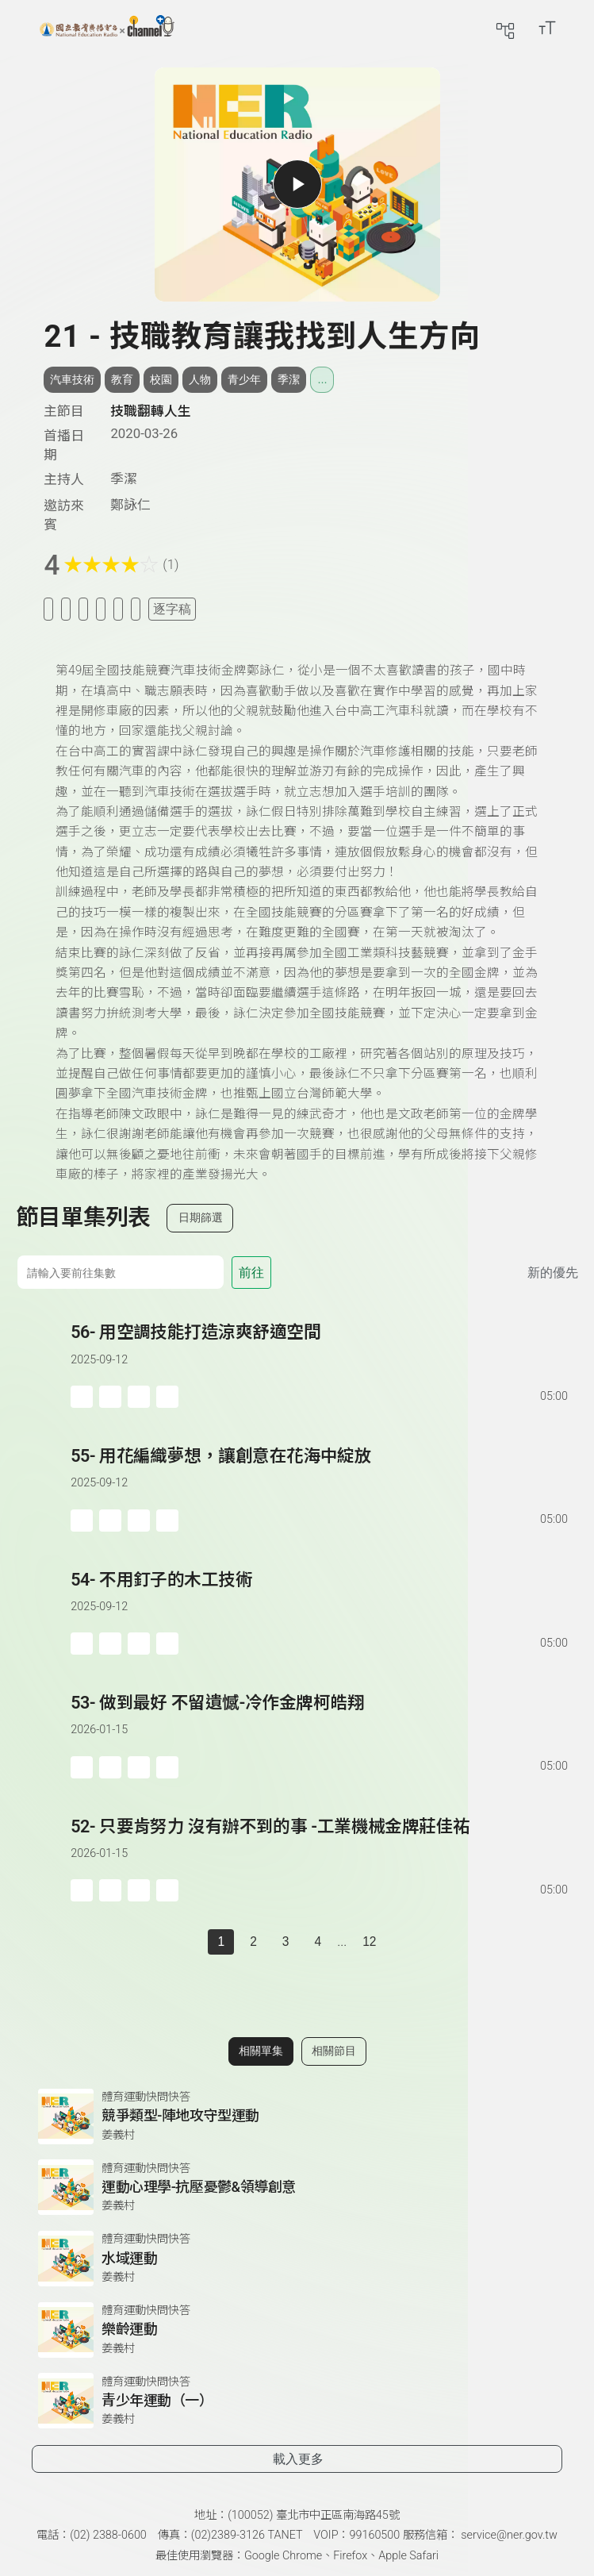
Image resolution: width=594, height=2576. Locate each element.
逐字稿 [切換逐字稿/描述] (172, 609)
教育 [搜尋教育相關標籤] (122, 379)
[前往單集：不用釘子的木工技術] (320, 1596)
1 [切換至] (220, 1941)
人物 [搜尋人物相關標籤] (200, 379)
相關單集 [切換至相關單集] (261, 2050)
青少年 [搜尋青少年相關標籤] (244, 379)
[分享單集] (100, 609)
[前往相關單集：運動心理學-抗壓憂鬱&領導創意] (297, 2187)
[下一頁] (402, 1942)
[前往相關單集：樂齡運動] (297, 2330)
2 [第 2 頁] (253, 1941)
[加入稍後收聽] (48, 609)
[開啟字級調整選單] (547, 28)
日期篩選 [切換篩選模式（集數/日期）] (200, 1217)
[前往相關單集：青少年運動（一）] (297, 2401)
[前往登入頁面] (578, 28)
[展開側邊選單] (20, 28)
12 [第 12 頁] (369, 1941)
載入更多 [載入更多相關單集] (298, 2459)
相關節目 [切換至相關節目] (334, 2050)
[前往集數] (120, 1272)
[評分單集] (118, 609)
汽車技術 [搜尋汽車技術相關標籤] (72, 379)
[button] (43, 1364)
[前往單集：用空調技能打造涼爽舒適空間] (320, 1349)
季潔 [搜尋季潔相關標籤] (289, 379)
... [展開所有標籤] (322, 379)
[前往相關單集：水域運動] (297, 2258)
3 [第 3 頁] (285, 1941)
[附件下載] (135, 609)
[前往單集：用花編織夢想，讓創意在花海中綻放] (320, 1472)
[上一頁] (191, 1942)
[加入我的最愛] (66, 609)
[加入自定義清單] (83, 609)
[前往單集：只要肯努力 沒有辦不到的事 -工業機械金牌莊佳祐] (320, 1843)
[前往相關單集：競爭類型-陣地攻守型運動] (297, 2116)
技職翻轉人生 (150, 411)
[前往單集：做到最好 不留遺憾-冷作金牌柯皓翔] (320, 1719)
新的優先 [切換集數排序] (552, 1272)
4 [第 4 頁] (317, 1941)
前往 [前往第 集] (251, 1272)
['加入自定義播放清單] (110, 1397)
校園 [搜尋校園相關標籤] (161, 379)
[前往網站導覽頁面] (505, 28)
